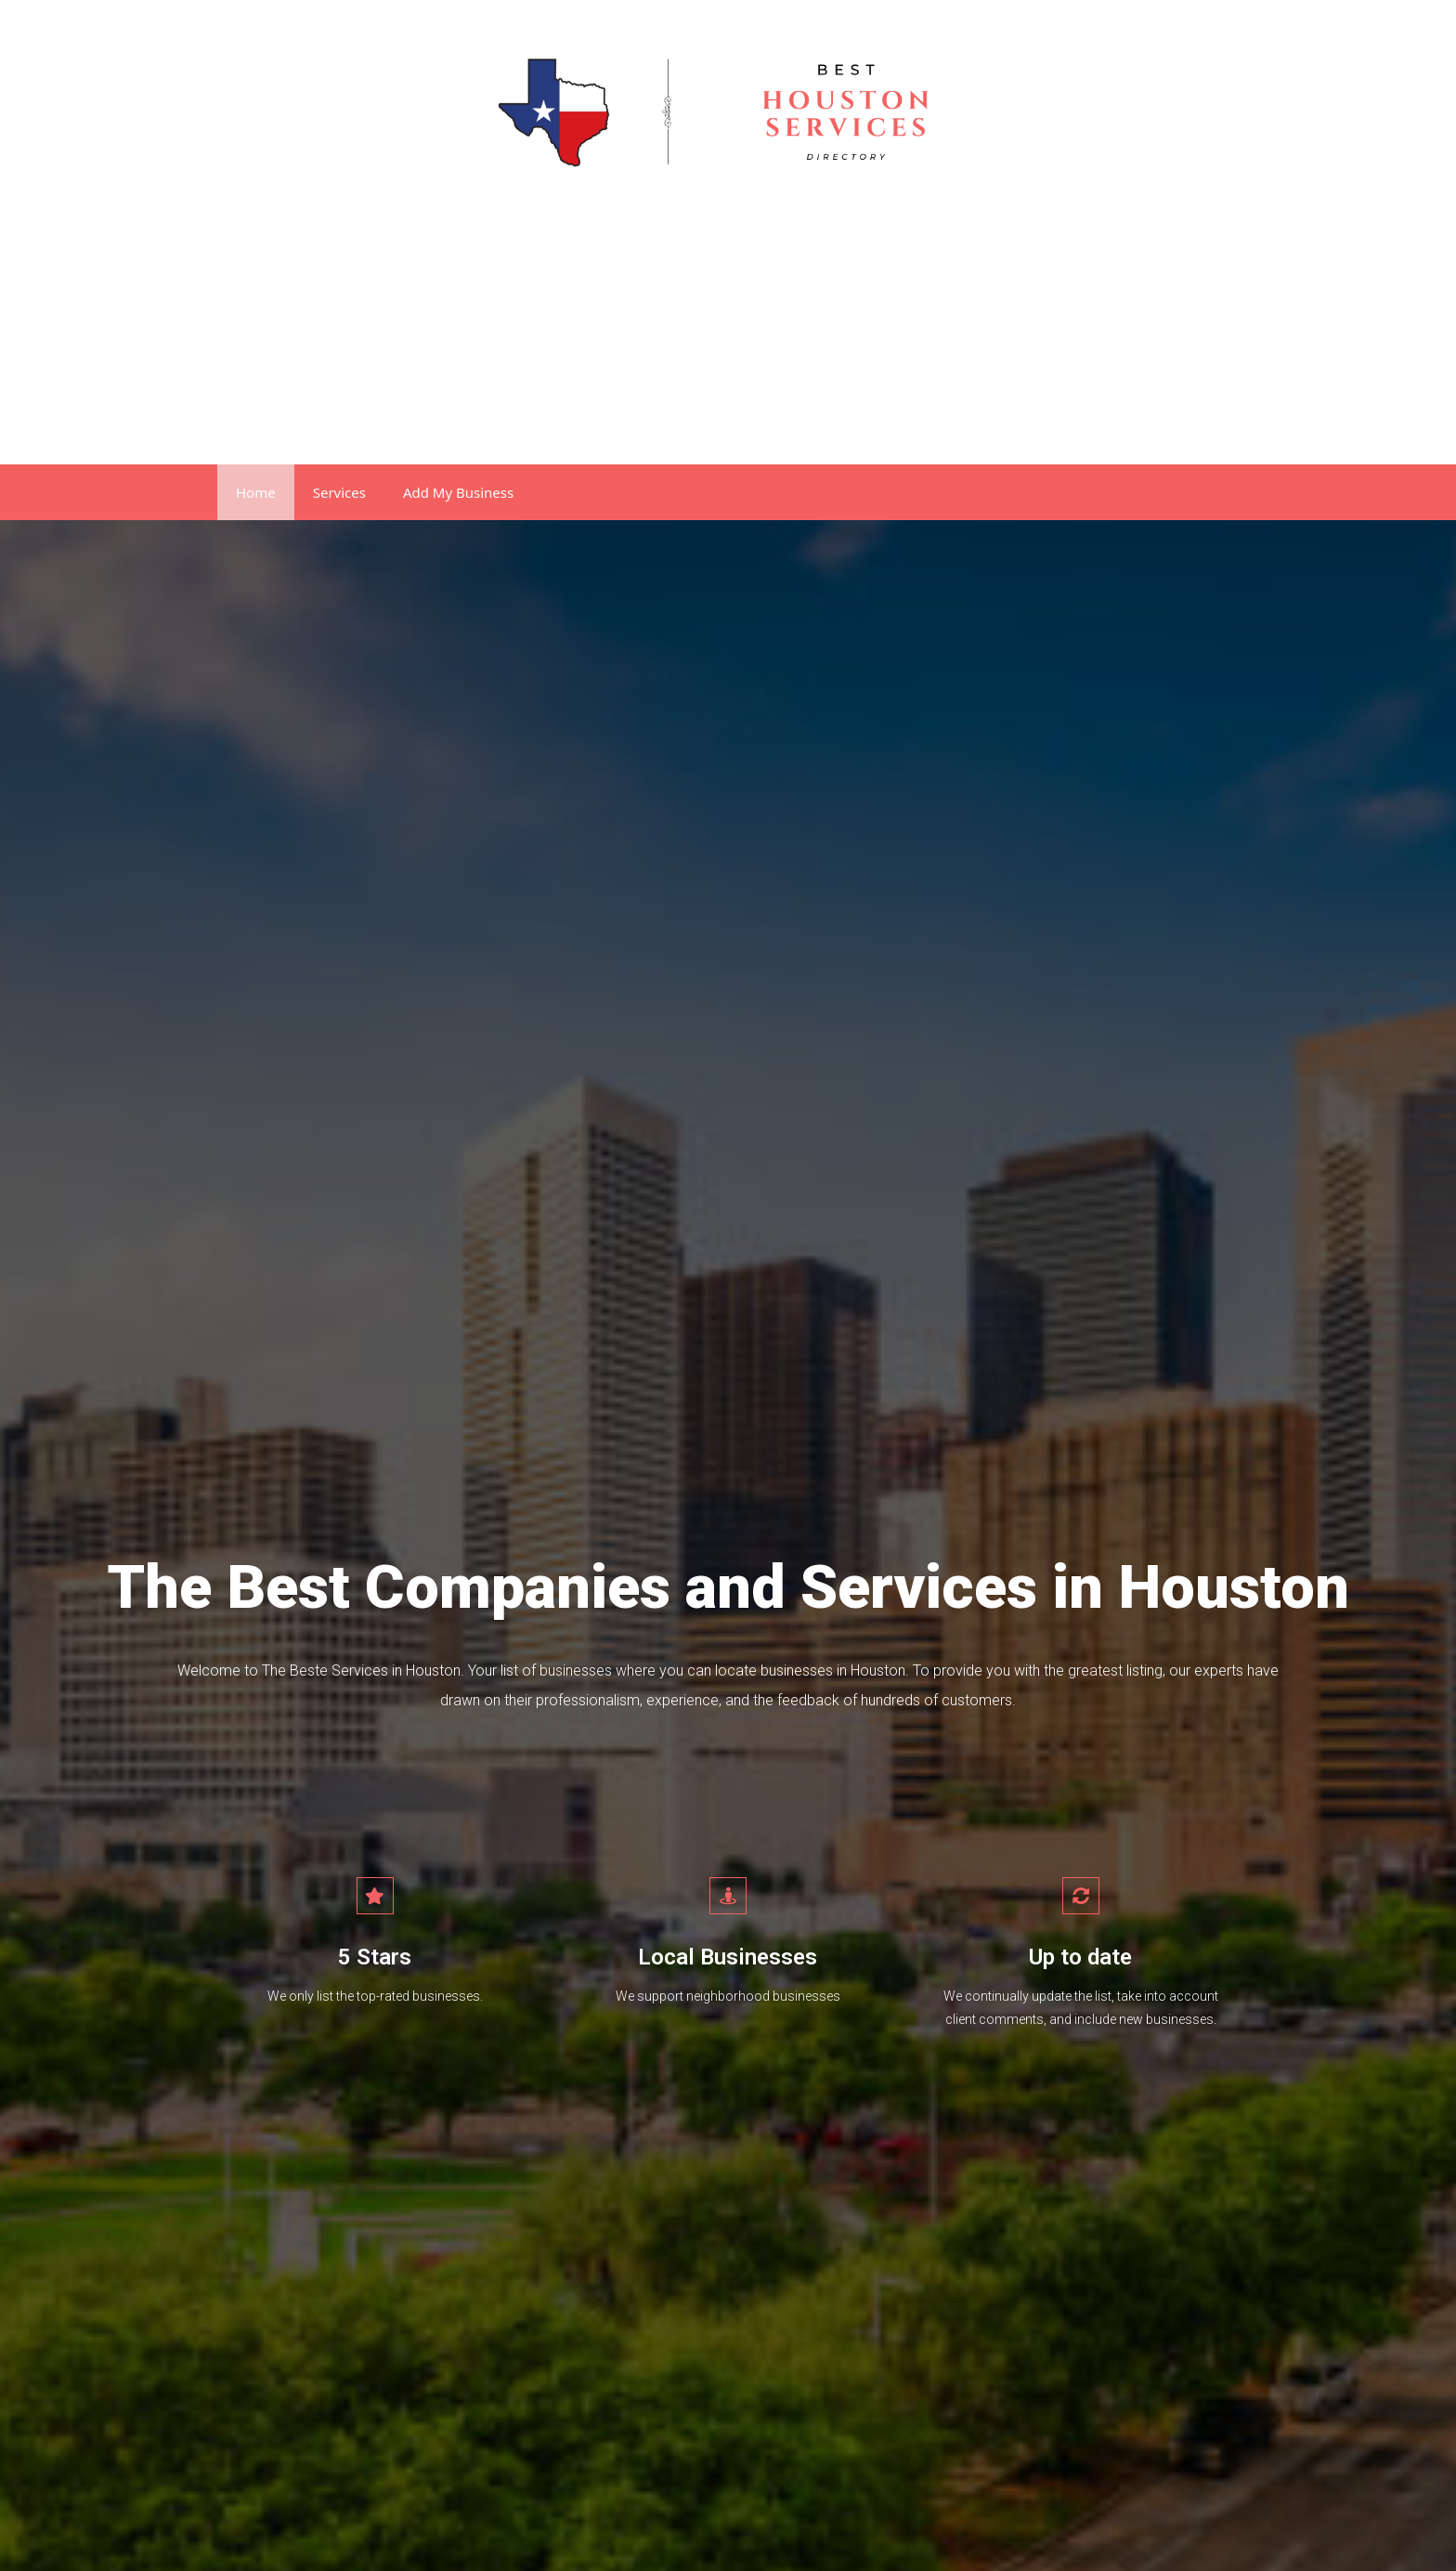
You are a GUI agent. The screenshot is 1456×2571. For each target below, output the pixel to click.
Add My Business (458, 492)
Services (339, 492)
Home (256, 492)
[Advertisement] (728, 325)
